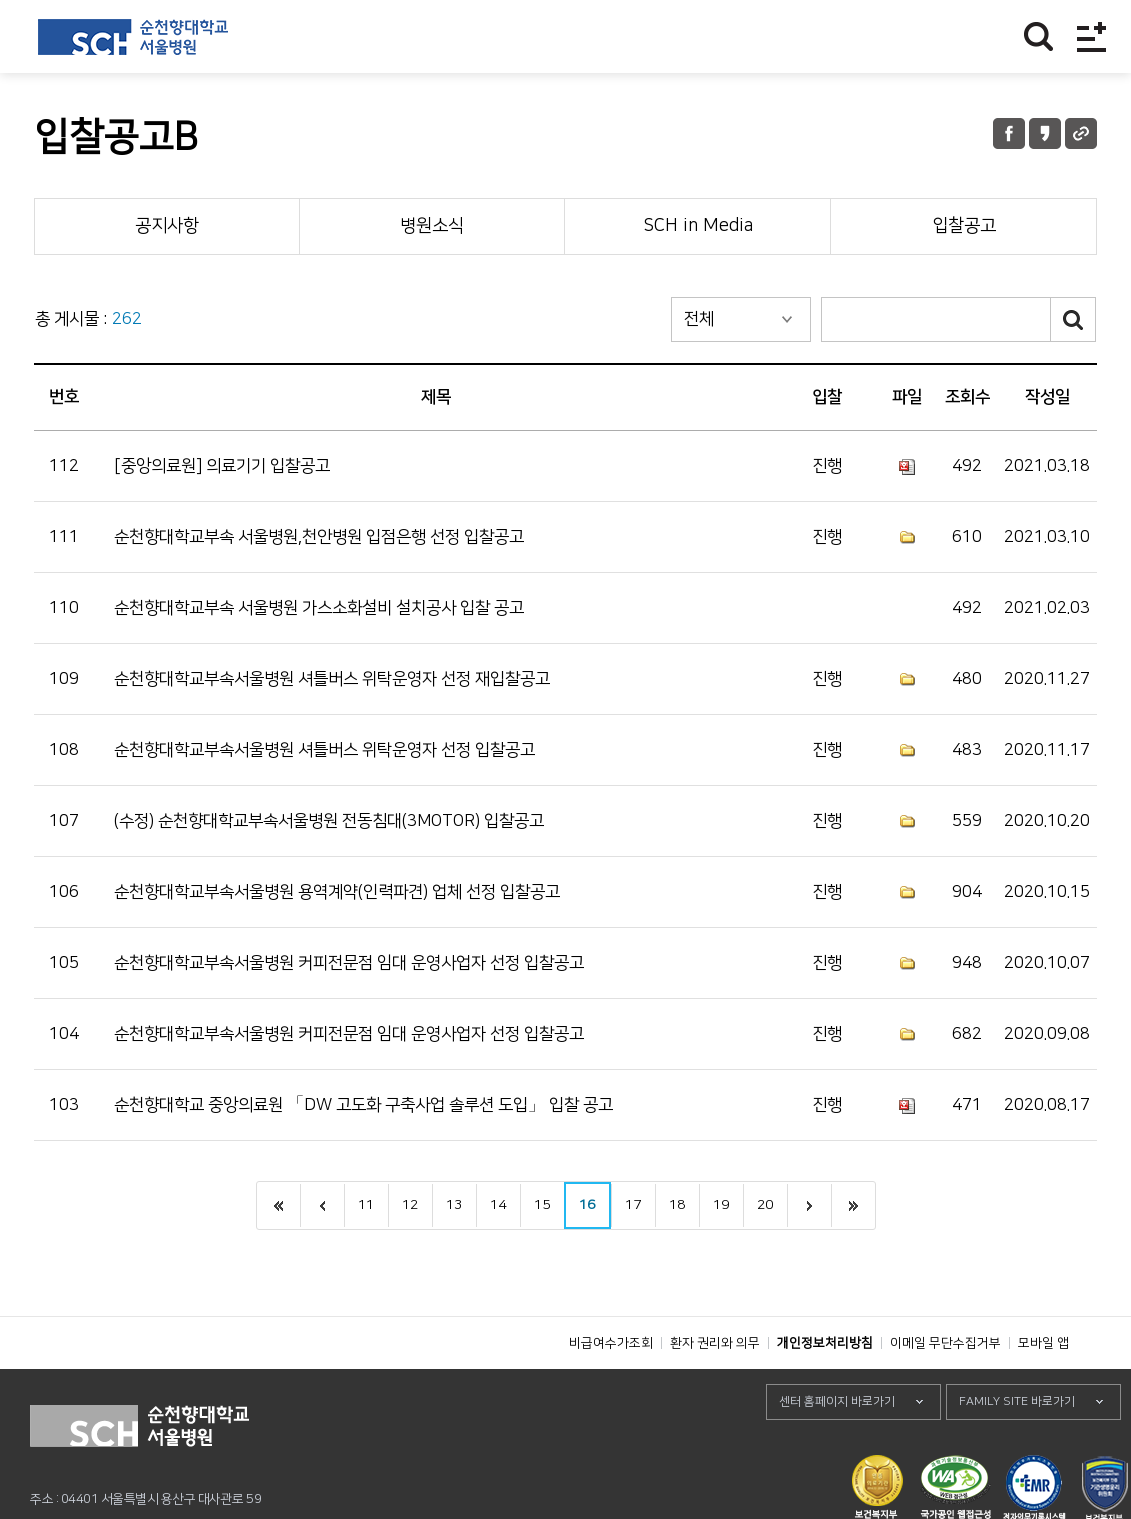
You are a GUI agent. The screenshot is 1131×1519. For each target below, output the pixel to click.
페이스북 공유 (1009, 133)
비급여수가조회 (611, 1388)
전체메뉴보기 (1091, 36)
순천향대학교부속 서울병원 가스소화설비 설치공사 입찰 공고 (319, 608)
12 (410, 1205)
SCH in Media (698, 226)
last (853, 1205)
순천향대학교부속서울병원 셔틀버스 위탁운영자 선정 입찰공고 (324, 750)
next (809, 1205)
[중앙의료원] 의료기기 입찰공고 (222, 466)
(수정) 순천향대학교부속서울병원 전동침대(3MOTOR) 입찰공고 (329, 821)
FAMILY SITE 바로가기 (1017, 1446)
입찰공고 (964, 226)
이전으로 (322, 1205)
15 (542, 1205)
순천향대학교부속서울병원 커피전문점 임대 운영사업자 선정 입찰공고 (349, 963)
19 (721, 1205)
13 (454, 1205)
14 (498, 1205)
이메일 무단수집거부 (945, 1388)
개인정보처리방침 (825, 1388)
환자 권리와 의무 (715, 1388)
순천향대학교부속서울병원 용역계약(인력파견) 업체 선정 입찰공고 (337, 892)
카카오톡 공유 (1045, 133)
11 (366, 1205)
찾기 (1038, 36)
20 (765, 1205)
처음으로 (278, 1205)
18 (677, 1205)
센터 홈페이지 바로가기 (837, 1446)
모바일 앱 (1043, 1388)
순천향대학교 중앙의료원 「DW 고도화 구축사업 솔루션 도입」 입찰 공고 (363, 1105)
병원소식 (432, 226)
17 (633, 1205)
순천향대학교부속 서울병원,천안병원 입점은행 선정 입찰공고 (319, 537)
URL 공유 (1081, 133)
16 (587, 1205)
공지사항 (167, 226)
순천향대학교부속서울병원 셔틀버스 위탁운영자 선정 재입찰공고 (332, 679)
